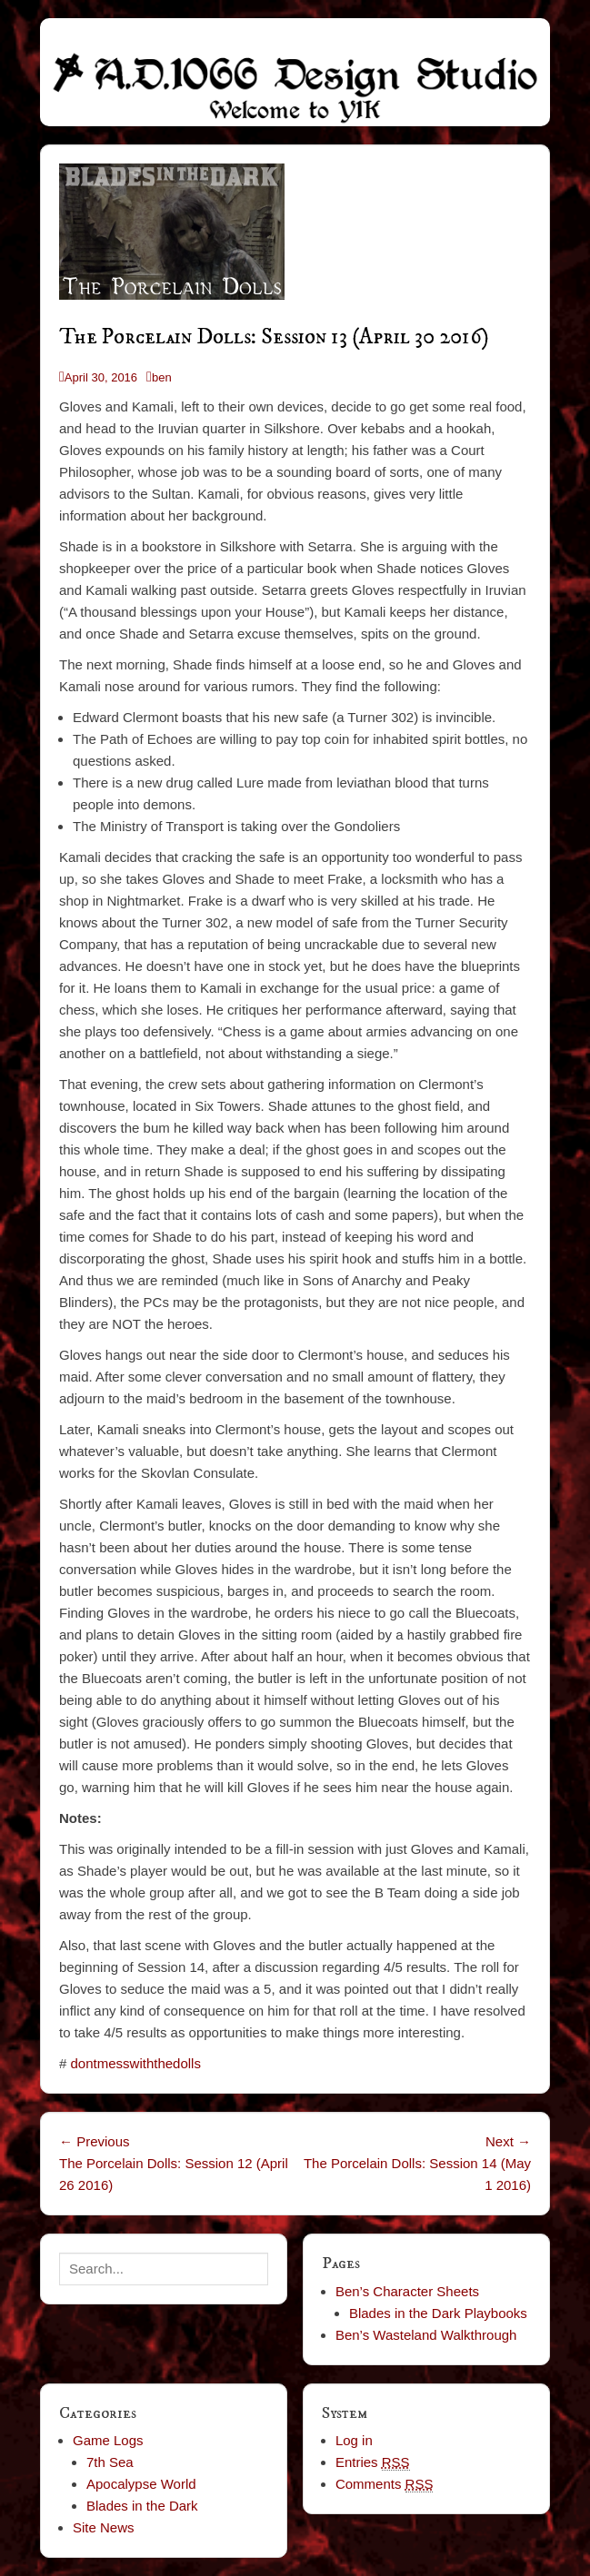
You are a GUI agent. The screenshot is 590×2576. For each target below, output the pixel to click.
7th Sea (110, 2462)
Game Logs (108, 2440)
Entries (372, 2462)
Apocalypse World (141, 2484)
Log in (354, 2440)
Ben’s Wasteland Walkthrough (426, 2335)
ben (162, 377)
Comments (384, 2484)
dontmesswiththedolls (136, 2063)
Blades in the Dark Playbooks (438, 2313)
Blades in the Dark (142, 2505)
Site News (104, 2527)
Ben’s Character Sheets (407, 2291)
